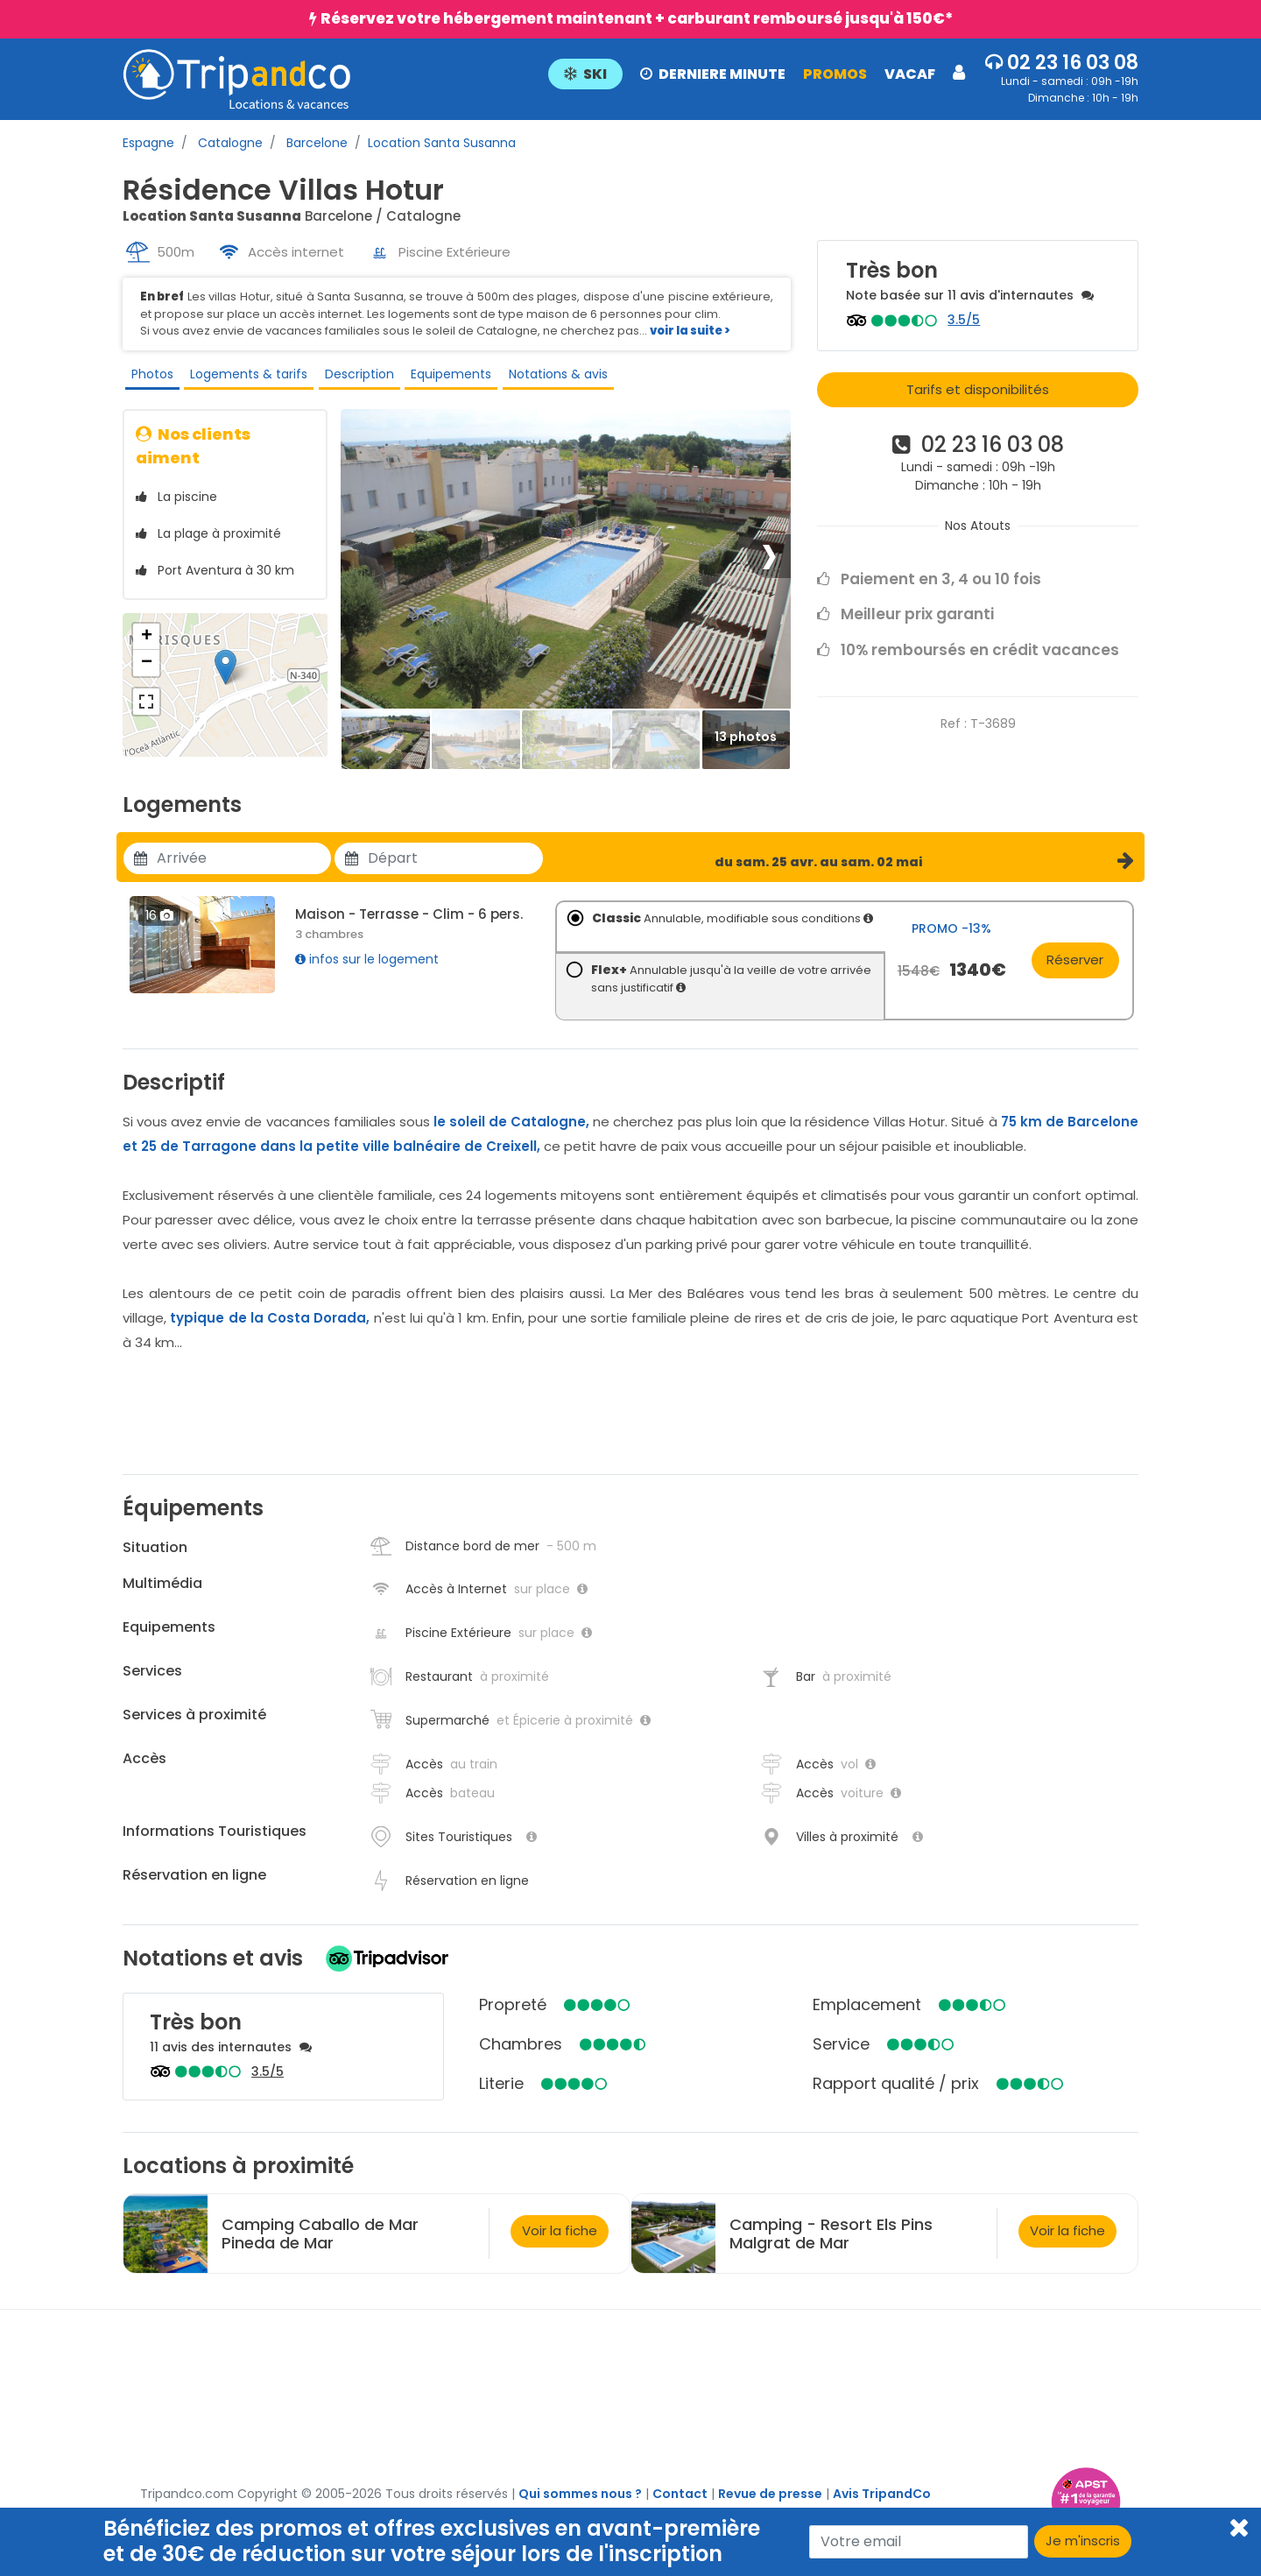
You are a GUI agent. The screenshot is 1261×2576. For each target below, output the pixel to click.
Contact (680, 2507)
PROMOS (835, 74)
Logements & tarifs (243, 378)
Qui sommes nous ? (580, 2507)
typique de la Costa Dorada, (270, 1331)
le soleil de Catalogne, (511, 1135)
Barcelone (315, 143)
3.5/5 (964, 319)
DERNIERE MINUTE (712, 74)
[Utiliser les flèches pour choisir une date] (244, 871)
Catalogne (228, 143)
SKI (585, 74)
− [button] (146, 676)
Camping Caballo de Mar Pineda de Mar (320, 2247)
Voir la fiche (559, 2244)
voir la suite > (690, 330)
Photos (148, 378)
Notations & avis (548, 378)
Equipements (443, 378)
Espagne (148, 143)
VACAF (909, 74)
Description (352, 378)
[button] (756, 73)
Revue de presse (770, 2507)
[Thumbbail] (386, 753)
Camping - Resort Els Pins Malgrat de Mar (831, 2247)
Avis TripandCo (882, 2507)
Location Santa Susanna (442, 143)
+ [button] (146, 650)
